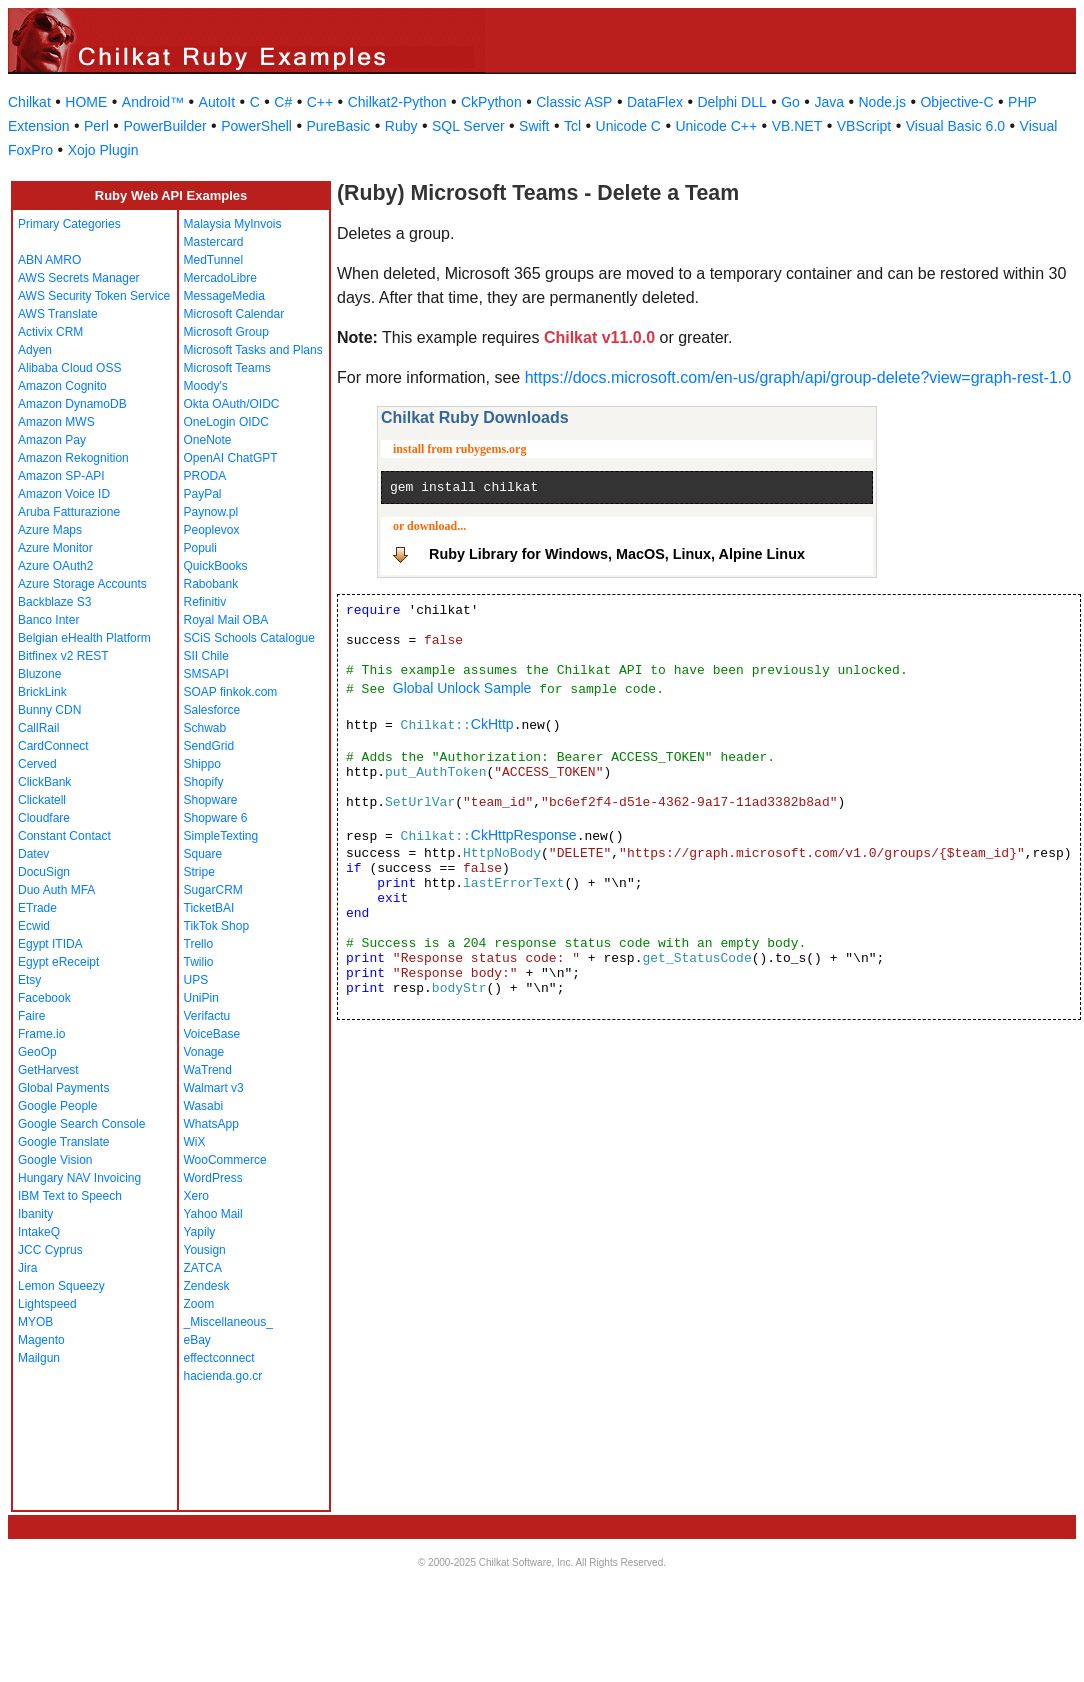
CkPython (491, 102)
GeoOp (37, 1052)
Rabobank (211, 584)
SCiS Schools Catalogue (249, 638)
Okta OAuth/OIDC (232, 404)
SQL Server (468, 126)
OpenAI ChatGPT (231, 458)
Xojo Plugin (103, 150)
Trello (199, 944)
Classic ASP (574, 102)
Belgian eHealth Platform (84, 638)
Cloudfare (44, 818)
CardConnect (53, 746)
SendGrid (209, 746)
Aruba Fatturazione (69, 512)
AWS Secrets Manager (79, 278)
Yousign (205, 1250)
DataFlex (655, 102)
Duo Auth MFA (56, 890)
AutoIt (217, 102)
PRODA (205, 476)
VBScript (864, 126)
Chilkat (29, 102)
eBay (197, 1340)
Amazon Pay (52, 440)
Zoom (199, 1304)
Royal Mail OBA (226, 620)
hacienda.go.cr (223, 1376)
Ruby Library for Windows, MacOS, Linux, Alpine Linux (617, 554)
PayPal (203, 494)
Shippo (202, 764)
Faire (31, 1016)
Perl (96, 126)
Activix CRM (50, 332)
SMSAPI (206, 674)
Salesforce (212, 710)
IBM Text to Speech (70, 1196)
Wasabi (204, 1106)
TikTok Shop (217, 926)
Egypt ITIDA (50, 944)
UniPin (201, 998)
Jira (27, 1268)
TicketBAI (209, 908)
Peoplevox (212, 530)
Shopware (211, 800)
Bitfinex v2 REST (63, 656)
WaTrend (208, 1070)
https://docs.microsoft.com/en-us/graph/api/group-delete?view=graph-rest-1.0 (798, 377)
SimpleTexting (221, 836)
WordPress (213, 1178)
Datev (33, 854)
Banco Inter (48, 620)
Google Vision (55, 1160)
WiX (195, 1142)
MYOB (35, 1322)
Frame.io (41, 1034)
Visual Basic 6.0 (955, 126)
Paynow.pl (211, 512)
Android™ (153, 102)
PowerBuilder (164, 126)
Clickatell (42, 800)
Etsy (29, 980)
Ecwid (34, 926)
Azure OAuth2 (55, 566)
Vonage (204, 1052)
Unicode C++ (716, 126)
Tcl (572, 126)
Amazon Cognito (62, 386)
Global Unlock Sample (462, 688)
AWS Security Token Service (94, 296)
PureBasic (338, 126)
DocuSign (44, 872)
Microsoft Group (226, 332)
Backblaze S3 (54, 602)
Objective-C (956, 102)
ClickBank (44, 782)
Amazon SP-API (61, 476)
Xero (196, 1196)
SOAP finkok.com (231, 692)
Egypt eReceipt (58, 962)
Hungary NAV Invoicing (79, 1178)
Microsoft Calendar (234, 314)
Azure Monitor (55, 548)
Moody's (206, 386)
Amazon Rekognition (73, 458)
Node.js (882, 102)
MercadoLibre (220, 278)
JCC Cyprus (50, 1250)
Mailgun (39, 1358)
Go (790, 102)
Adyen (35, 350)
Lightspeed (47, 1304)
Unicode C (628, 126)
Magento (41, 1340)
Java (829, 102)
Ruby (401, 126)
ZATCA (203, 1268)
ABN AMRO (49, 260)
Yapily (200, 1232)
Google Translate (63, 1142)
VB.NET (797, 126)
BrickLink (42, 692)
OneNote (208, 440)
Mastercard (214, 242)
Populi (200, 548)
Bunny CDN (49, 710)
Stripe (199, 872)
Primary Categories (69, 224)
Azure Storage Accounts (82, 584)
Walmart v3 (214, 1088)
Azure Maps (50, 530)
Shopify (204, 782)
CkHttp (492, 724)
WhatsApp (211, 1124)
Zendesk (207, 1286)
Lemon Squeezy (61, 1286)
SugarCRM (213, 890)
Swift (534, 126)
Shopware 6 (216, 818)
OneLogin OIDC (226, 422)
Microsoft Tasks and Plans (253, 350)
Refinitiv (205, 602)
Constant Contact (64, 836)
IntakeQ (39, 1232)
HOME (86, 102)
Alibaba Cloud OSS (69, 368)
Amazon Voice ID (64, 494)
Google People (57, 1106)
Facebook (44, 998)
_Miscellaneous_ (228, 1322)
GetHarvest (48, 1070)
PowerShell (256, 126)
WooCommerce (225, 1160)
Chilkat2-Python (397, 102)
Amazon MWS (56, 422)
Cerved (37, 764)
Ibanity (35, 1214)
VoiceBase (212, 1034)
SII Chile (206, 656)
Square (203, 854)
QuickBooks (216, 566)
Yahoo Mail (213, 1214)
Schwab (205, 728)
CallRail (38, 728)
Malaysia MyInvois (233, 224)
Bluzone (39, 674)
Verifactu (207, 1016)
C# (283, 102)
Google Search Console (81, 1124)
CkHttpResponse (524, 835)
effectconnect (219, 1358)
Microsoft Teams (227, 368)
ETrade (37, 908)
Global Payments (63, 1088)
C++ (320, 102)
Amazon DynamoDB (72, 404)
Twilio (199, 962)
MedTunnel (214, 260)
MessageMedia (224, 296)
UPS (196, 980)
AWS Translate (58, 314)
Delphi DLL (731, 102)
